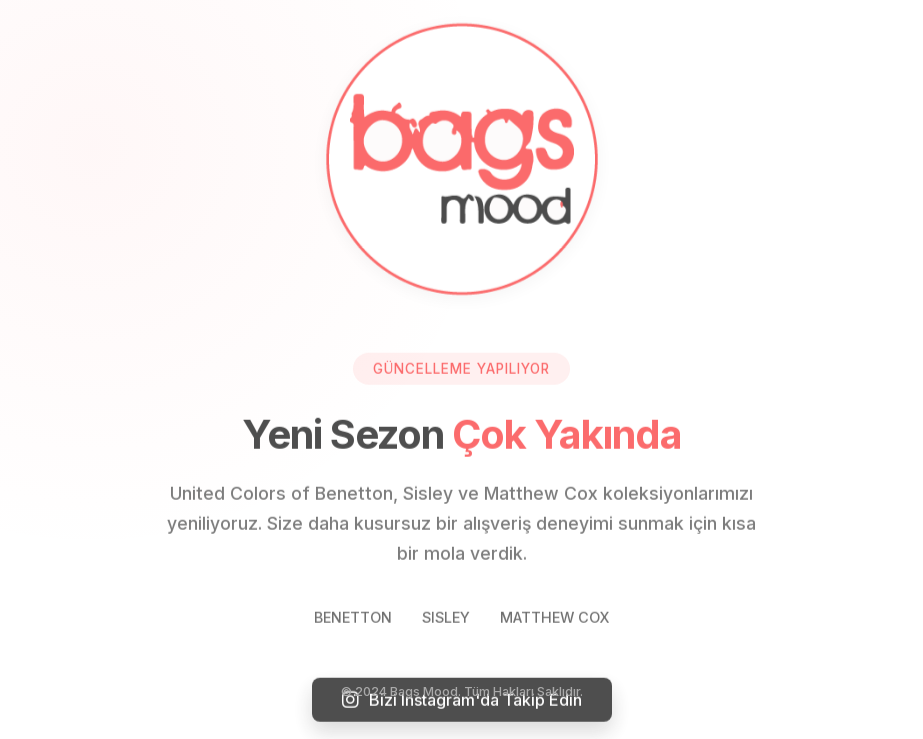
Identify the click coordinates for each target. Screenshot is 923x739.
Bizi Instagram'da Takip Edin (462, 700)
